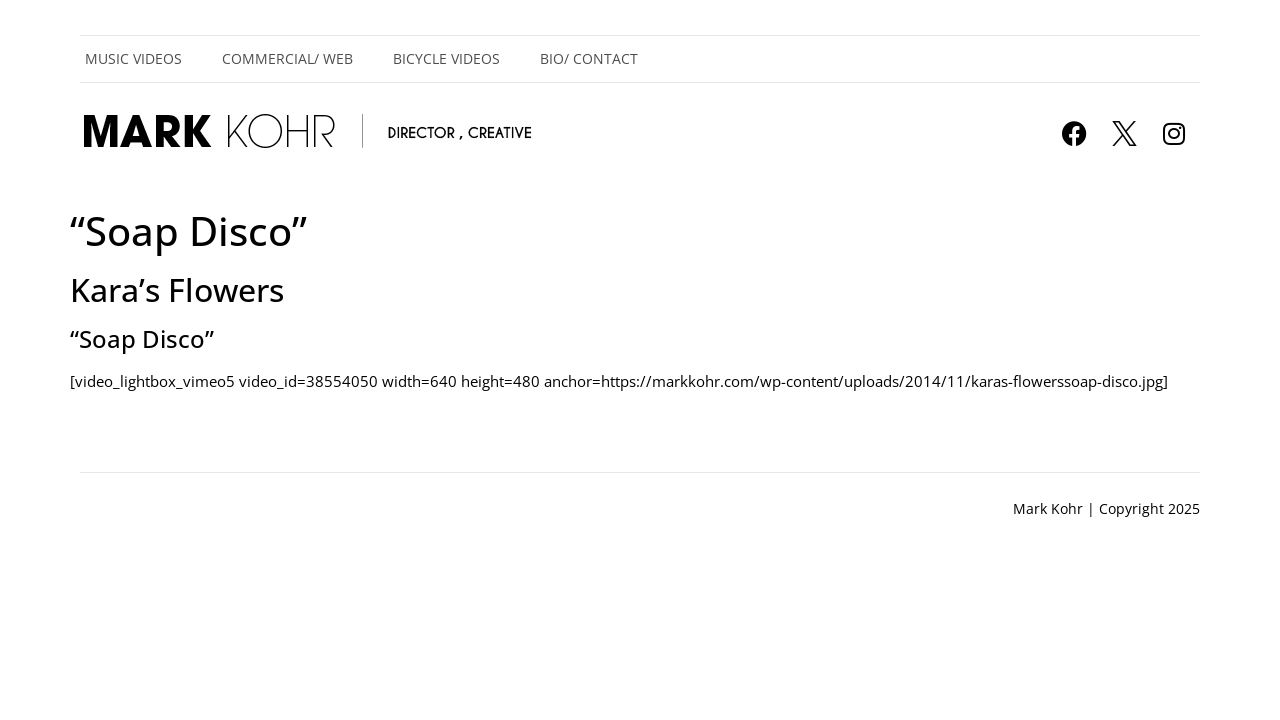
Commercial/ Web (287, 58)
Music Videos (133, 58)
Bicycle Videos (446, 58)
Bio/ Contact (589, 58)
